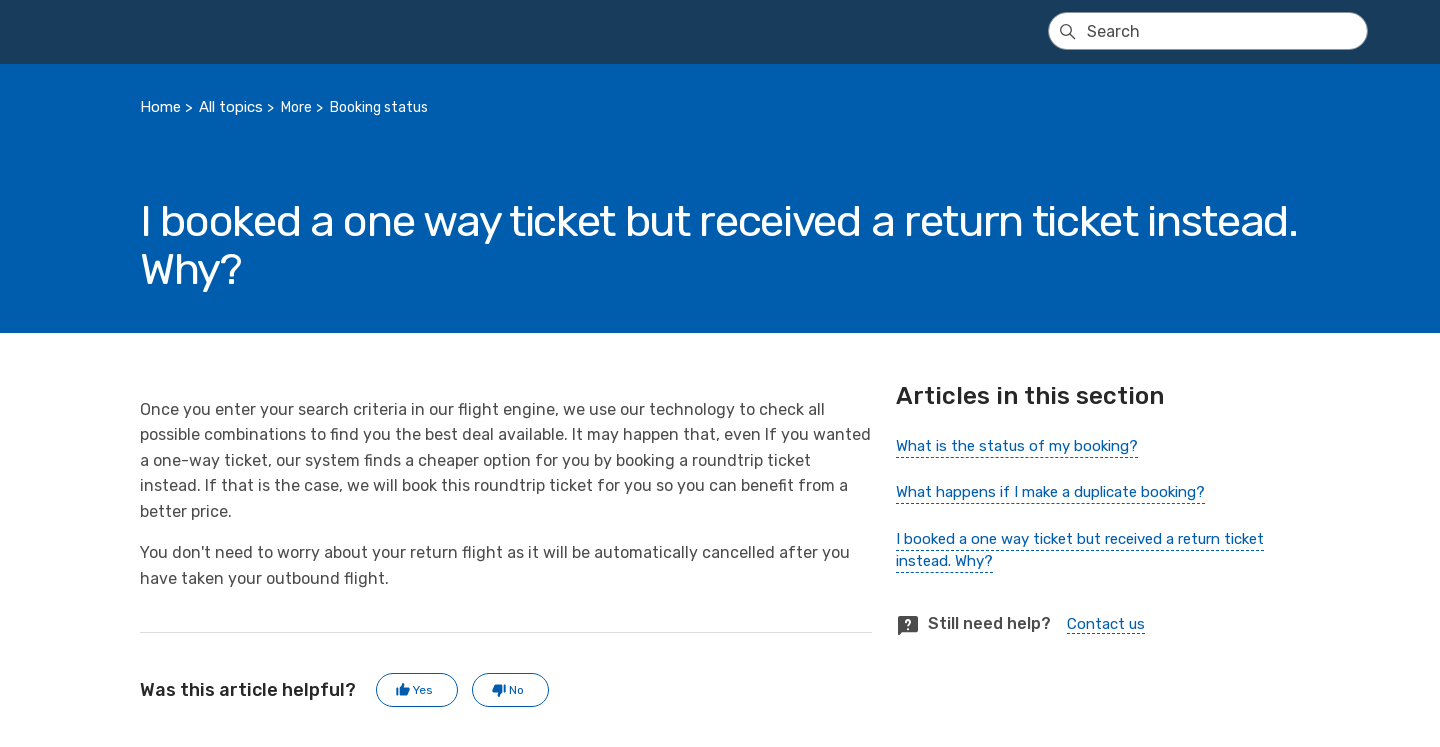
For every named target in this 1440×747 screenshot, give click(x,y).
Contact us (1106, 624)
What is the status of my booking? (1017, 446)
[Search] (1208, 31)
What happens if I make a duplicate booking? (1050, 492)
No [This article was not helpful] (516, 690)
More (296, 107)
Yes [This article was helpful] (423, 690)
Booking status (379, 107)
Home (160, 107)
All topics (231, 107)
